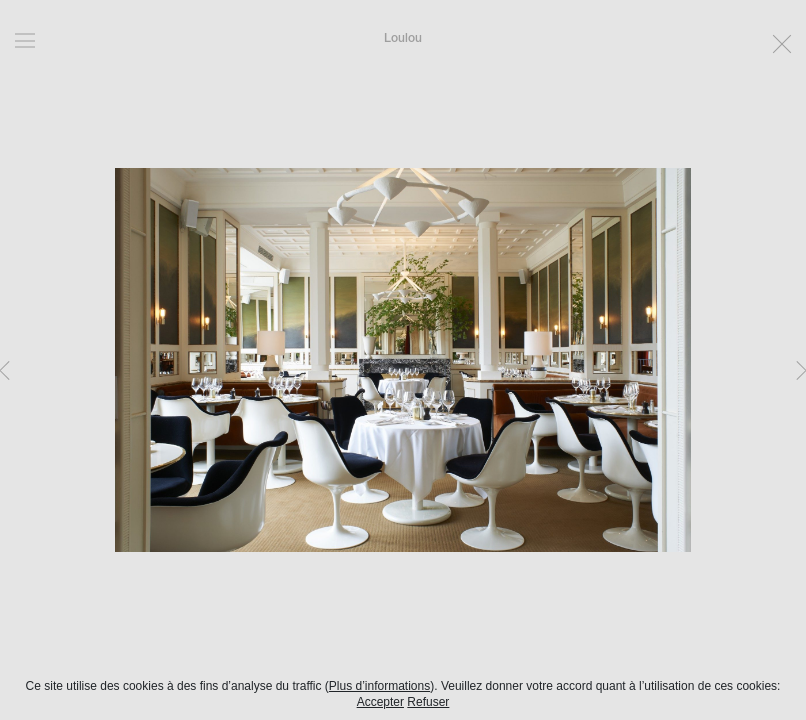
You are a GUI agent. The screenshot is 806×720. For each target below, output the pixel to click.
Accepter (380, 702)
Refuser (428, 702)
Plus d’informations (379, 686)
